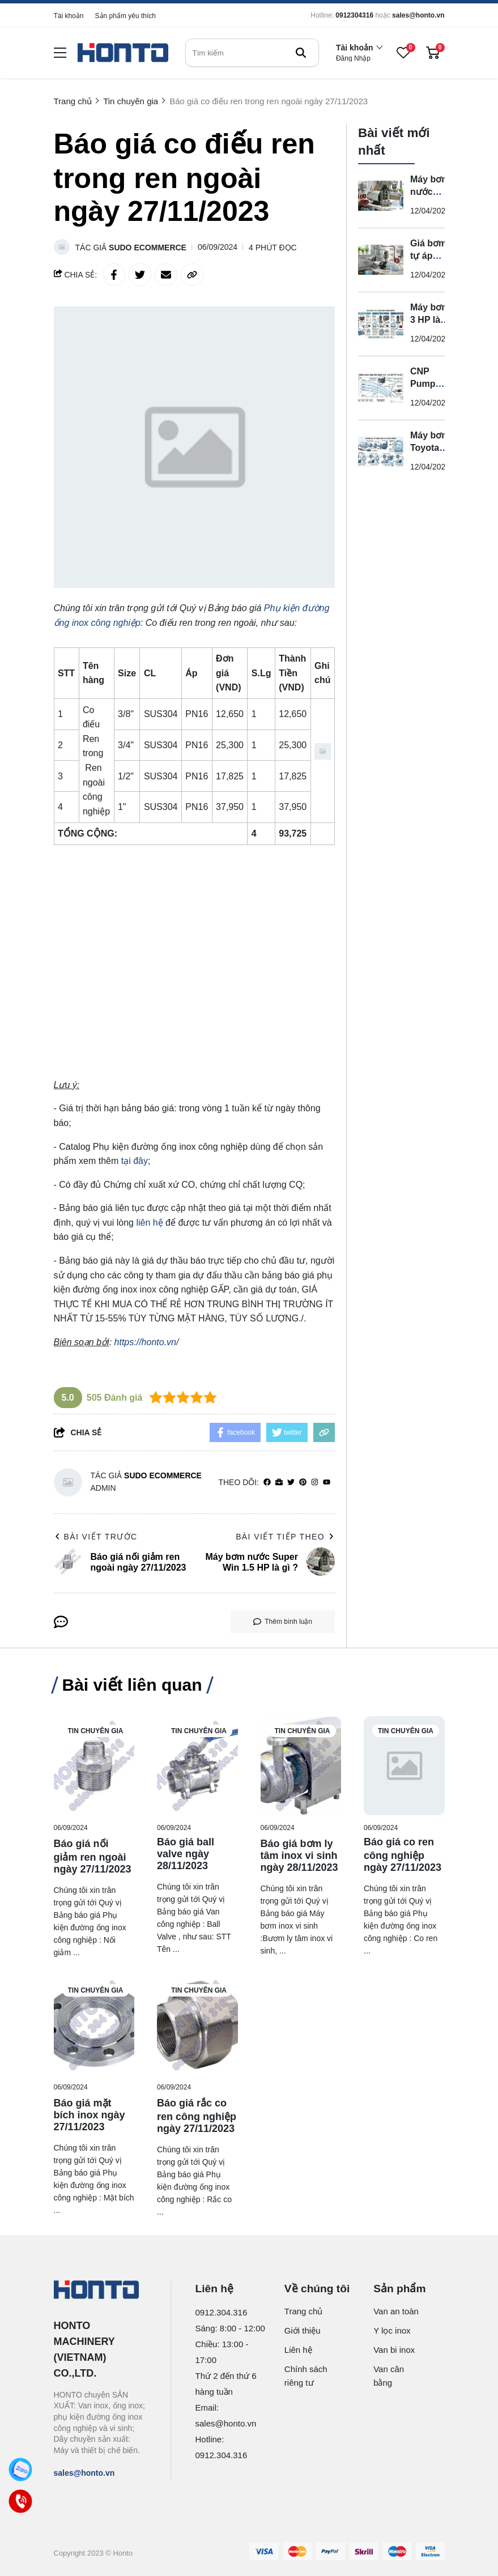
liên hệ (149, 1222)
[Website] (279, 1482)
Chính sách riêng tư (305, 2375)
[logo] (123, 53)
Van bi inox (394, 2350)
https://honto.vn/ (146, 1342)
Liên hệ (298, 2350)
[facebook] (267, 1482)
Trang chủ (303, 2311)
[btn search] (300, 52)
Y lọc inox (391, 2330)
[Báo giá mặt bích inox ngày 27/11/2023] (94, 2025)
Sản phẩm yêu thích (125, 16)
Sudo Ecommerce (147, 247)
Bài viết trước (96, 1536)
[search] (252, 53)
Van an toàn (396, 2311)
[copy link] (192, 274)
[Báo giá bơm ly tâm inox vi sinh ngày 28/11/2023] (301, 1765)
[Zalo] (20, 2469)
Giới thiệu (302, 2330)
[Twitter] (291, 1482)
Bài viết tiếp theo (285, 1536)
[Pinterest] (303, 1482)
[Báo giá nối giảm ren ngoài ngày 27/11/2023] (94, 1765)
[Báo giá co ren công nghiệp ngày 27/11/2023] (404, 1765)
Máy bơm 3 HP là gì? (430, 319)
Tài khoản (69, 16)
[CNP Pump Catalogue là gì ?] (380, 388)
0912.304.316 (221, 2312)
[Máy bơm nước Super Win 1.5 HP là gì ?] (380, 196)
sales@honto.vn (418, 15)
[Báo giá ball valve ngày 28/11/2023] (197, 1765)
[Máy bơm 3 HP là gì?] (380, 324)
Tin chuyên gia (96, 1731)
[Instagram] (314, 1482)
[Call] (20, 2501)
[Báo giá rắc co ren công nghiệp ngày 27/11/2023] (197, 2025)
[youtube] (326, 1482)
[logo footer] (100, 2290)
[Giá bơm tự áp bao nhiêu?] (380, 260)
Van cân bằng (388, 2375)
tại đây (134, 1161)
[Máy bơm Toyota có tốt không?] (380, 452)
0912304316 (354, 15)
